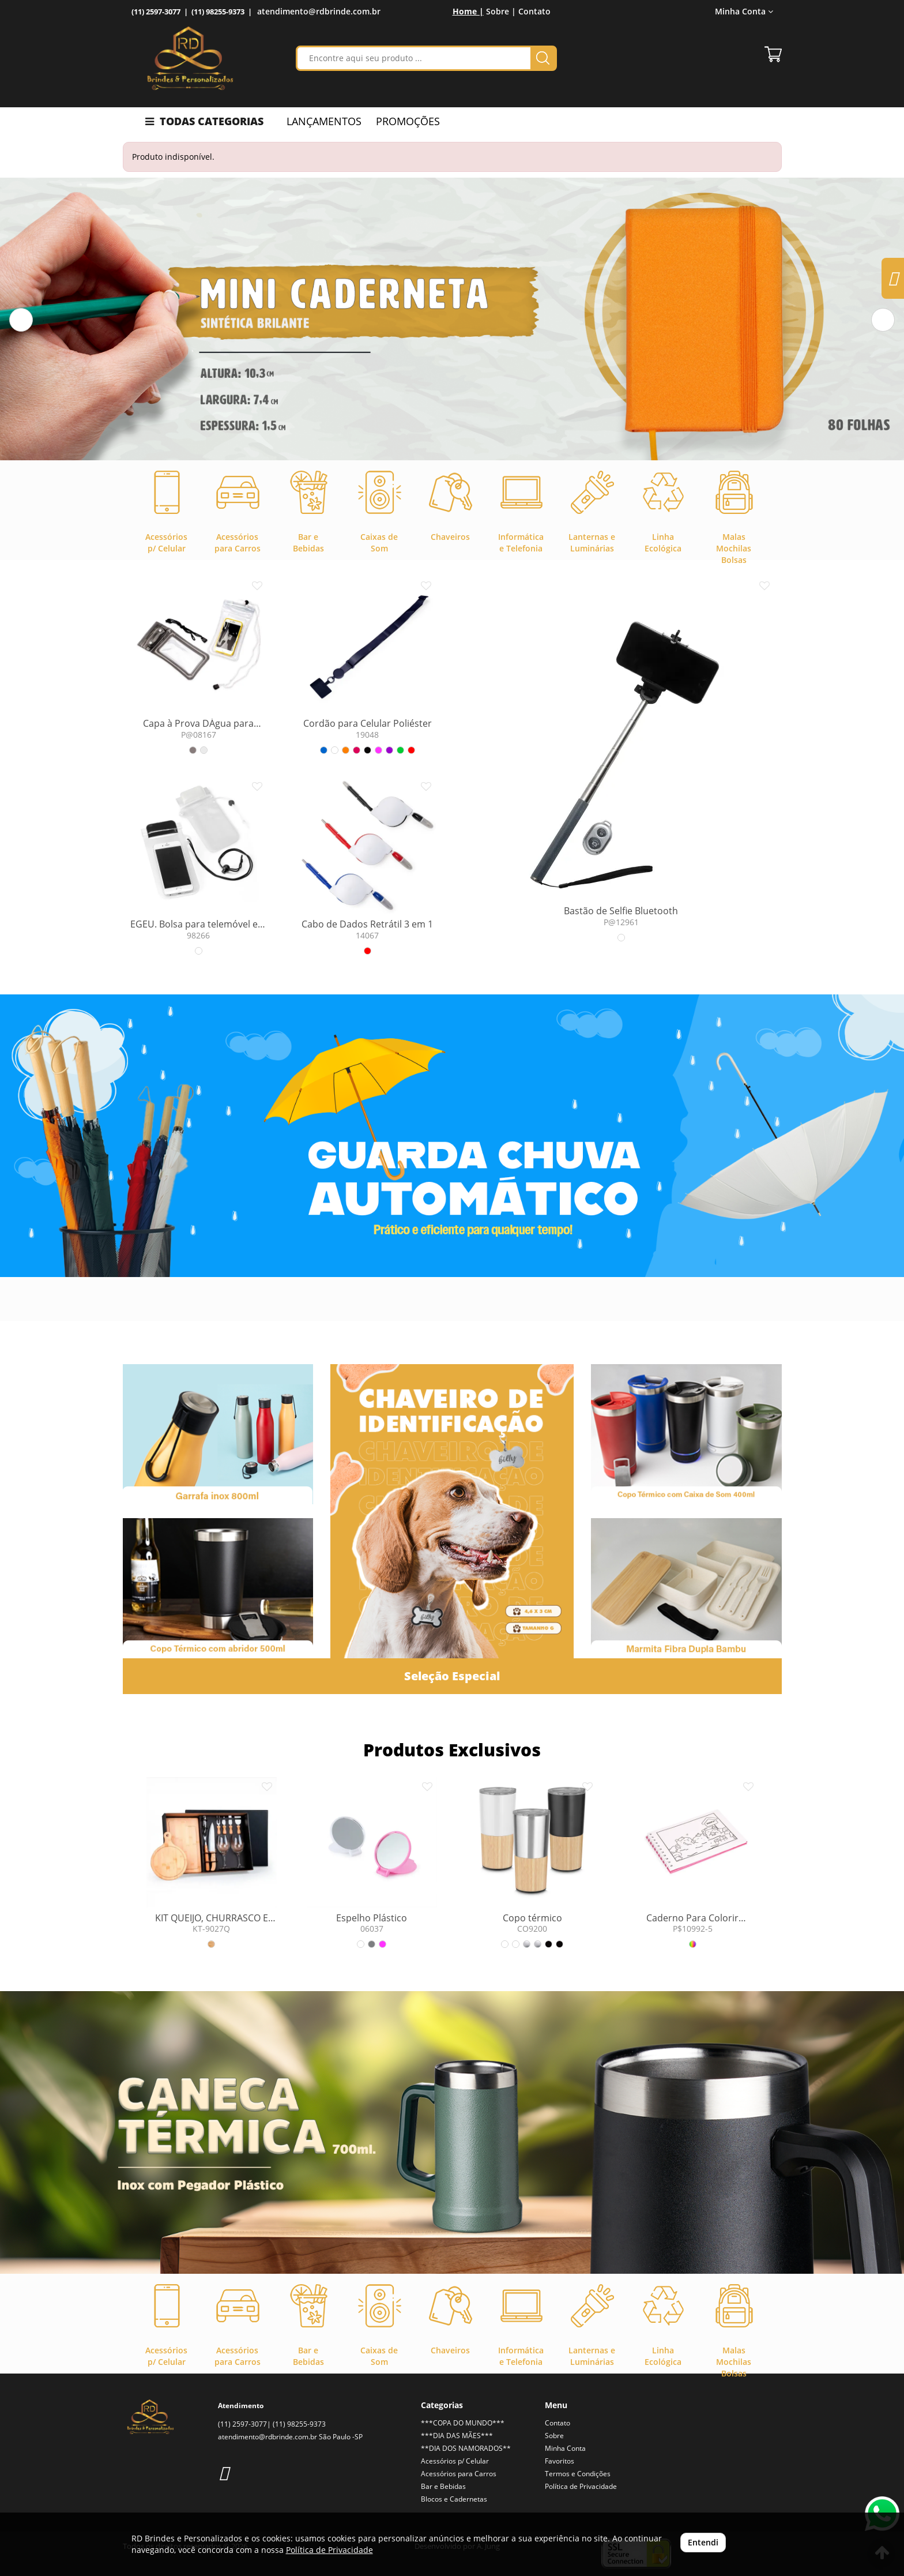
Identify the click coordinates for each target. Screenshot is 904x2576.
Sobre (554, 2435)
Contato (534, 11)
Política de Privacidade (581, 2486)
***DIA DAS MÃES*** (457, 2435)
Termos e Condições (578, 2474)
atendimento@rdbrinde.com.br (319, 11)
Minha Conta (744, 11)
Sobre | (501, 11)
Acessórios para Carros (458, 2474)
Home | (468, 11)
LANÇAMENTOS (324, 121)
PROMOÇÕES (408, 121)
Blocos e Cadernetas (454, 2499)
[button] (21, 320)
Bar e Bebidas (443, 2486)
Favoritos (559, 2461)
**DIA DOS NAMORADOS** (466, 2448)
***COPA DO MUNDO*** (462, 2423)
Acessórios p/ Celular (455, 2461)
